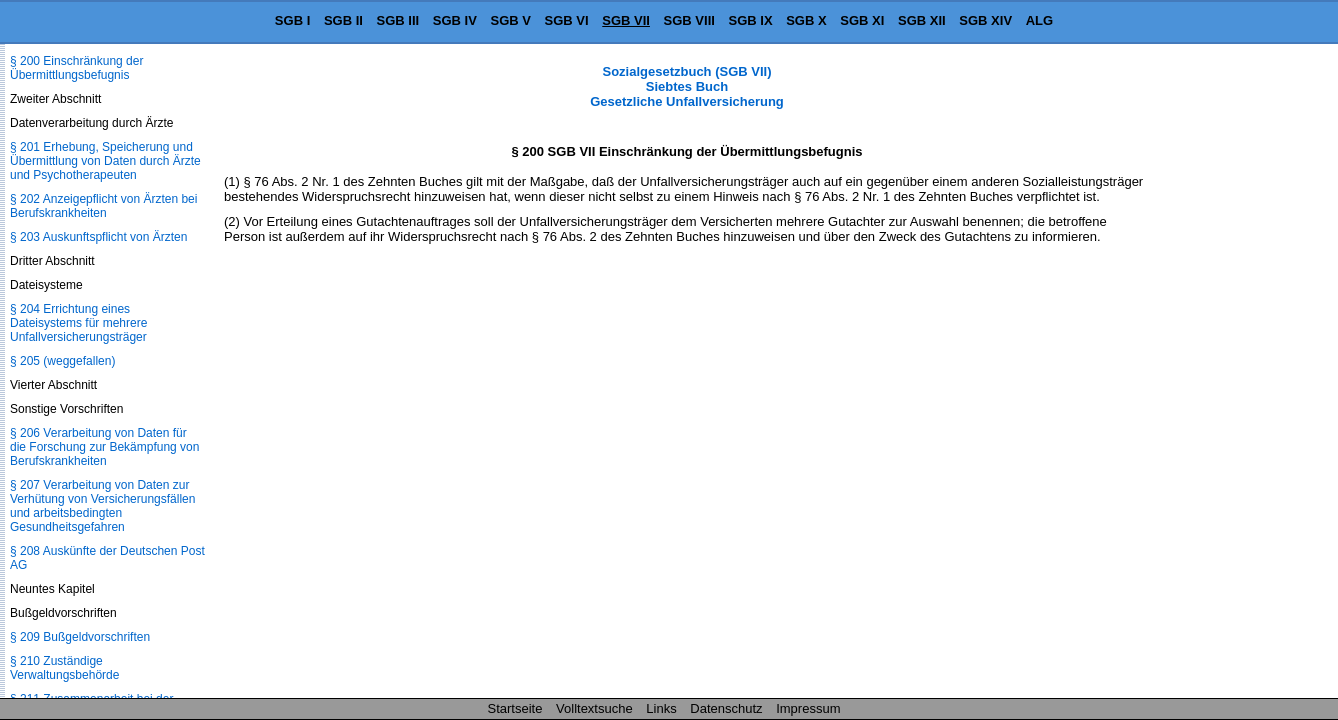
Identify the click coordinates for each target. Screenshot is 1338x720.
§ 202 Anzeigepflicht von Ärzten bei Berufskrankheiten (103, 206)
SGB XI (862, 20)
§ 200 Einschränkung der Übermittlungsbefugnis (76, 68)
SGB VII (626, 20)
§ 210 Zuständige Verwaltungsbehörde (64, 668)
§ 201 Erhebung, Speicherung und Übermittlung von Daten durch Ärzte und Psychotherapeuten (105, 161)
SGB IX (751, 20)
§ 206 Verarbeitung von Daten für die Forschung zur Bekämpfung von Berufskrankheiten (104, 447)
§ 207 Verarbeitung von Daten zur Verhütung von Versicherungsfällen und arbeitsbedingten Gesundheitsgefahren (102, 506)
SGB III (398, 20)
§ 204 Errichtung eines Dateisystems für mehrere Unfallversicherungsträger (78, 323)
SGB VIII (689, 20)
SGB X (806, 20)
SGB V (510, 20)
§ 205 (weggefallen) (62, 361)
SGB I (292, 20)
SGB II (343, 20)
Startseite (515, 708)
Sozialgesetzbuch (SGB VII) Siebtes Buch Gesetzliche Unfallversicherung (687, 86)
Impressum (808, 708)
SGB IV (455, 20)
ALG (1039, 20)
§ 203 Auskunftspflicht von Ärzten (98, 237)
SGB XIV (985, 20)
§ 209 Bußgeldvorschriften (80, 637)
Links (661, 708)
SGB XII (922, 20)
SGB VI (567, 20)
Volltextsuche (594, 708)
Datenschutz (726, 708)
